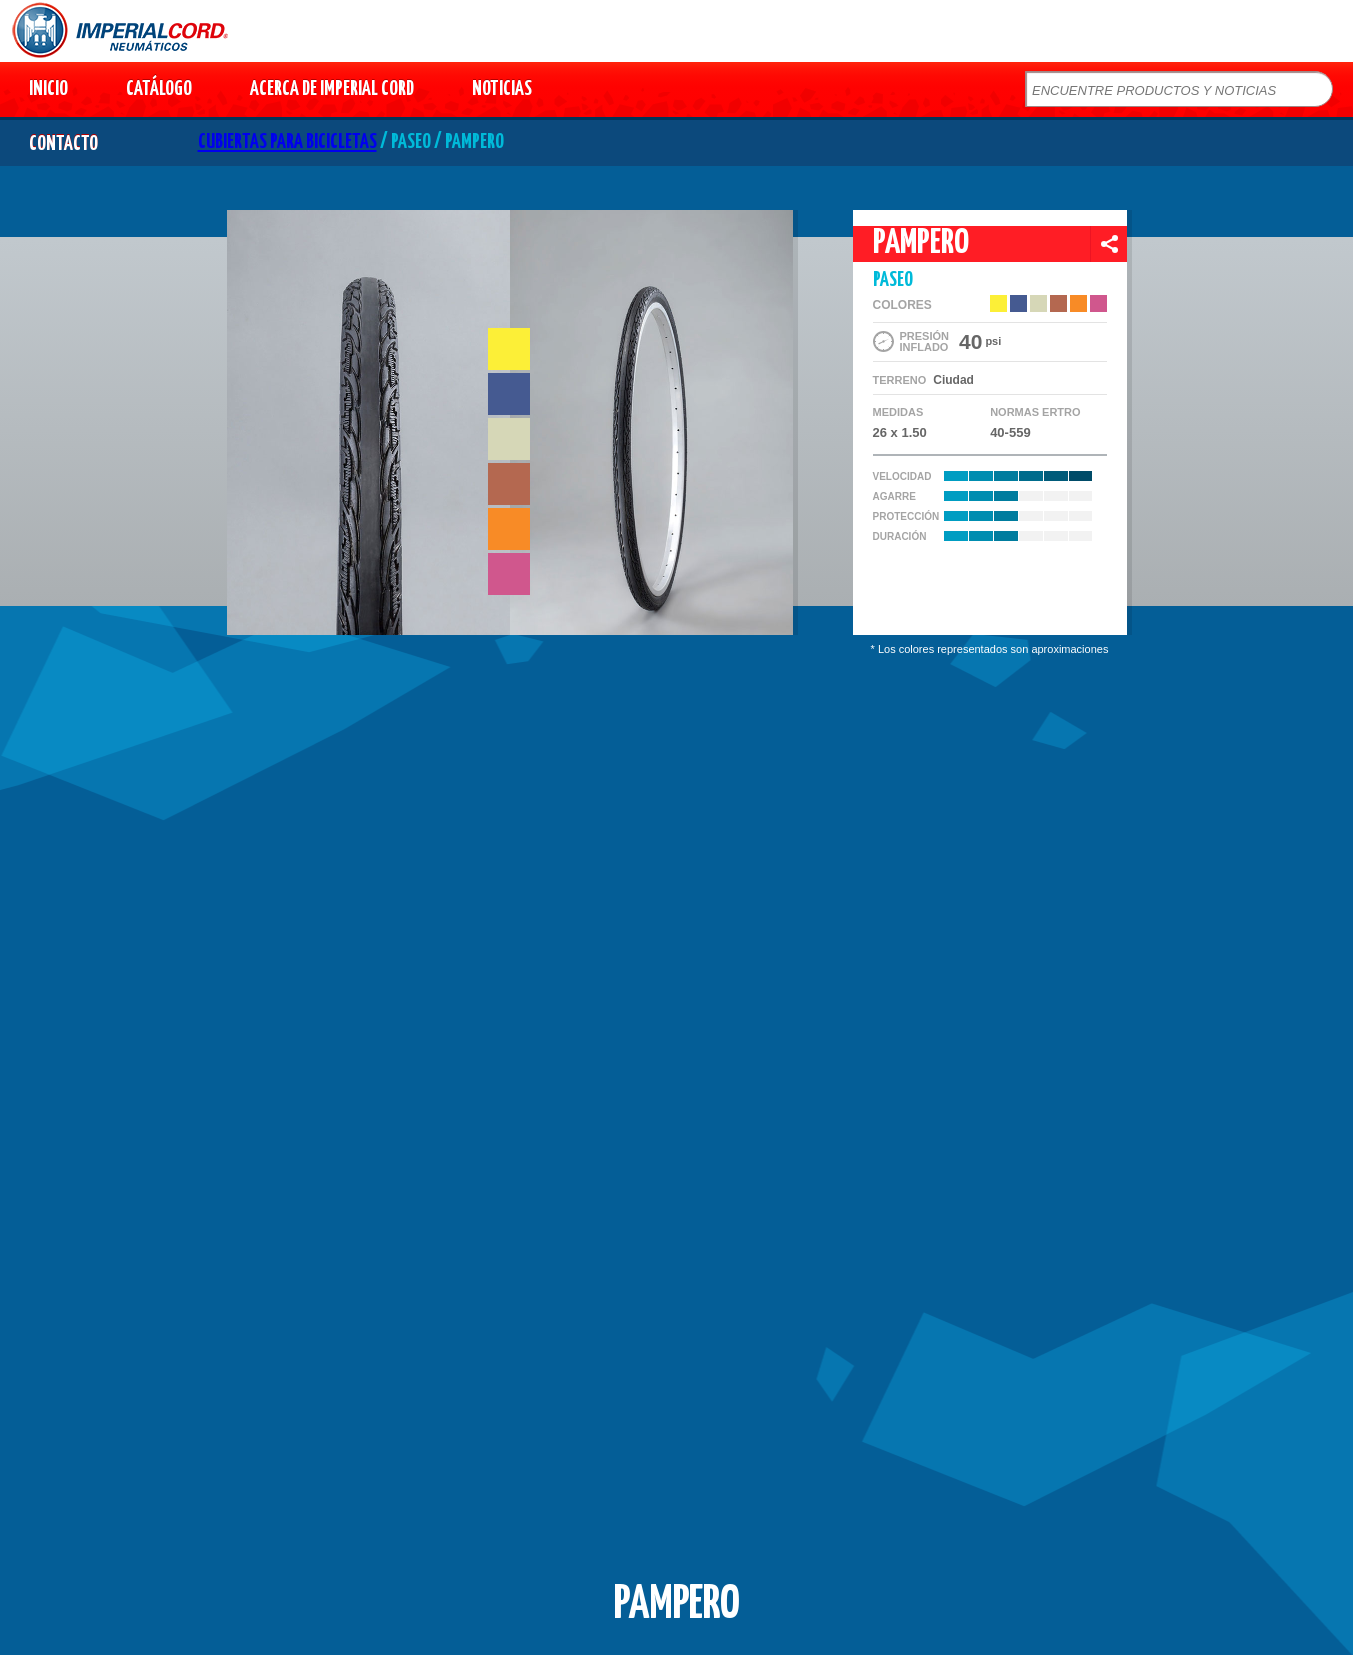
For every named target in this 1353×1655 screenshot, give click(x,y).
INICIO (48, 89)
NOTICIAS (502, 89)
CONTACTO (63, 144)
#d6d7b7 (509, 439)
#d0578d (509, 574)
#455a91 (509, 394)
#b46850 (509, 484)
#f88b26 (509, 529)
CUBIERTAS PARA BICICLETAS (287, 142)
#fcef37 (509, 349)
